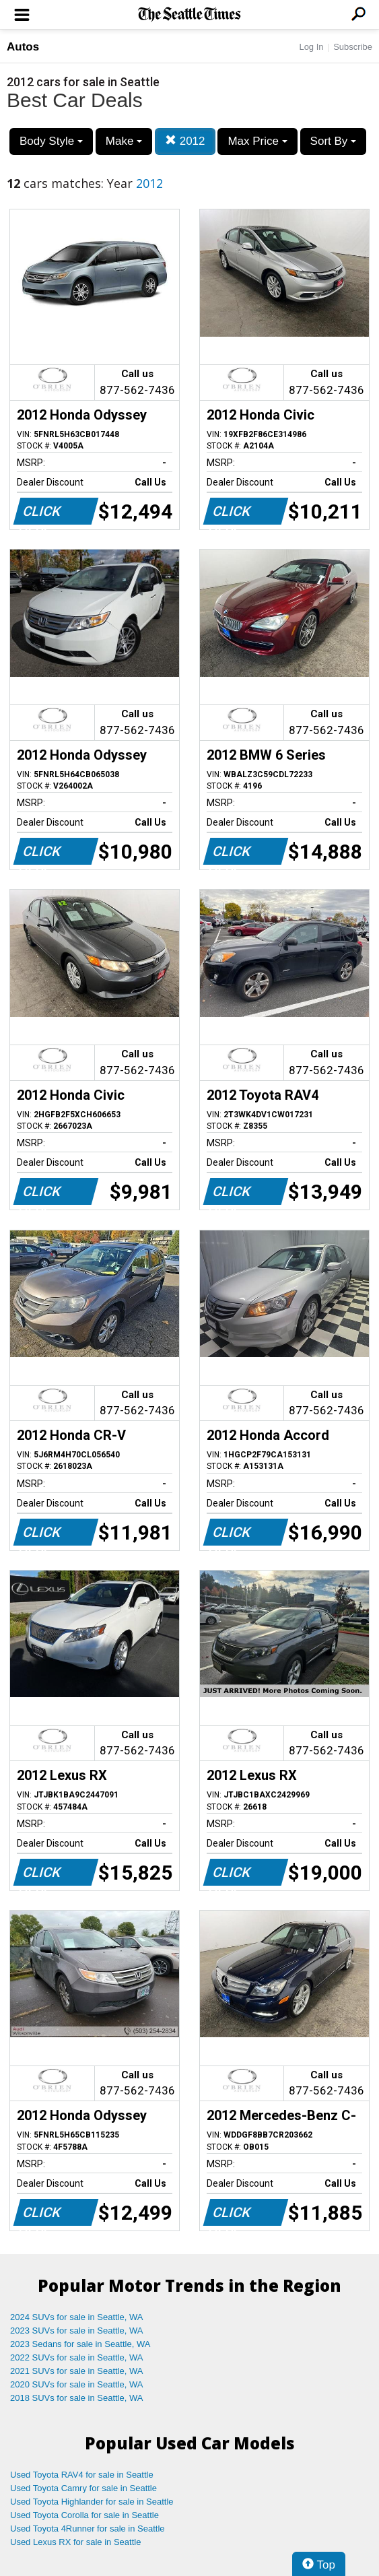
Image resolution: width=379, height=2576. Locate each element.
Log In (311, 47)
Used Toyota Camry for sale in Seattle (83, 2488)
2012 (185, 141)
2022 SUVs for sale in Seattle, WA (76, 2357)
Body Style (51, 141)
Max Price (257, 141)
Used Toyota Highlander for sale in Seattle (92, 2502)
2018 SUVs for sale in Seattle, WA (76, 2398)
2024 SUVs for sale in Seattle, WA (76, 2317)
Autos (23, 46)
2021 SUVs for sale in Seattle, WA (76, 2371)
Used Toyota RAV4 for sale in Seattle (81, 2475)
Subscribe (352, 47)
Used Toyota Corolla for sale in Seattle (84, 2515)
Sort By (333, 141)
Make (124, 141)
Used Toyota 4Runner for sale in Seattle (87, 2528)
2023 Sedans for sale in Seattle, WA (80, 2344)
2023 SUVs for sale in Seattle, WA (76, 2330)
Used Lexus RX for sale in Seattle (75, 2542)
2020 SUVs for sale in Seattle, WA (76, 2384)
